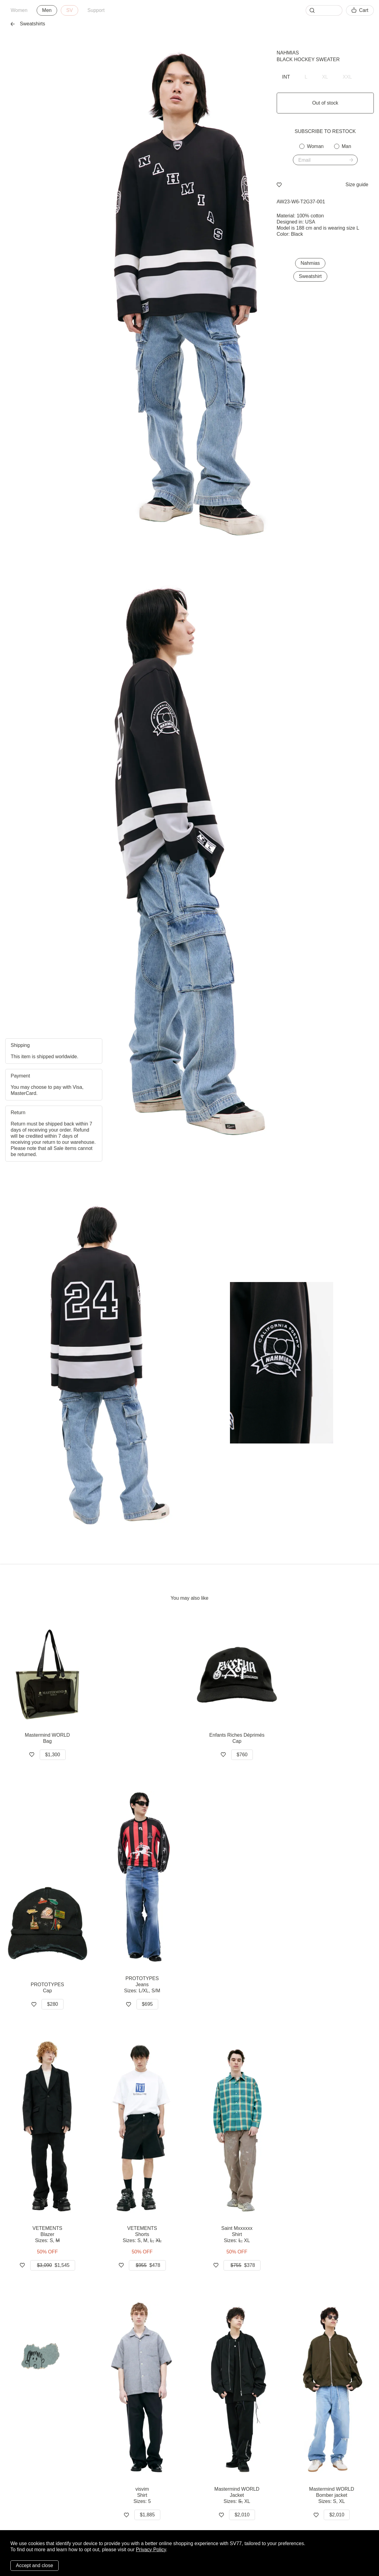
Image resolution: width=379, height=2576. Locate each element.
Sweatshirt (310, 276)
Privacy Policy (151, 2549)
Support (95, 10)
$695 (147, 2004)
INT (286, 76)
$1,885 (147, 2514)
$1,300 (52, 1754)
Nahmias (288, 52)
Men (47, 10)
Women (19, 10)
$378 (242, 2265)
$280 (52, 2004)
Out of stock (325, 102)
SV (69, 10)
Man (346, 146)
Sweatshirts (28, 23)
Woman (315, 146)
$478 (147, 2265)
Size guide (356, 184)
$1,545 (53, 2265)
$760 (242, 1754)
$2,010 (242, 2514)
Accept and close (34, 2565)
